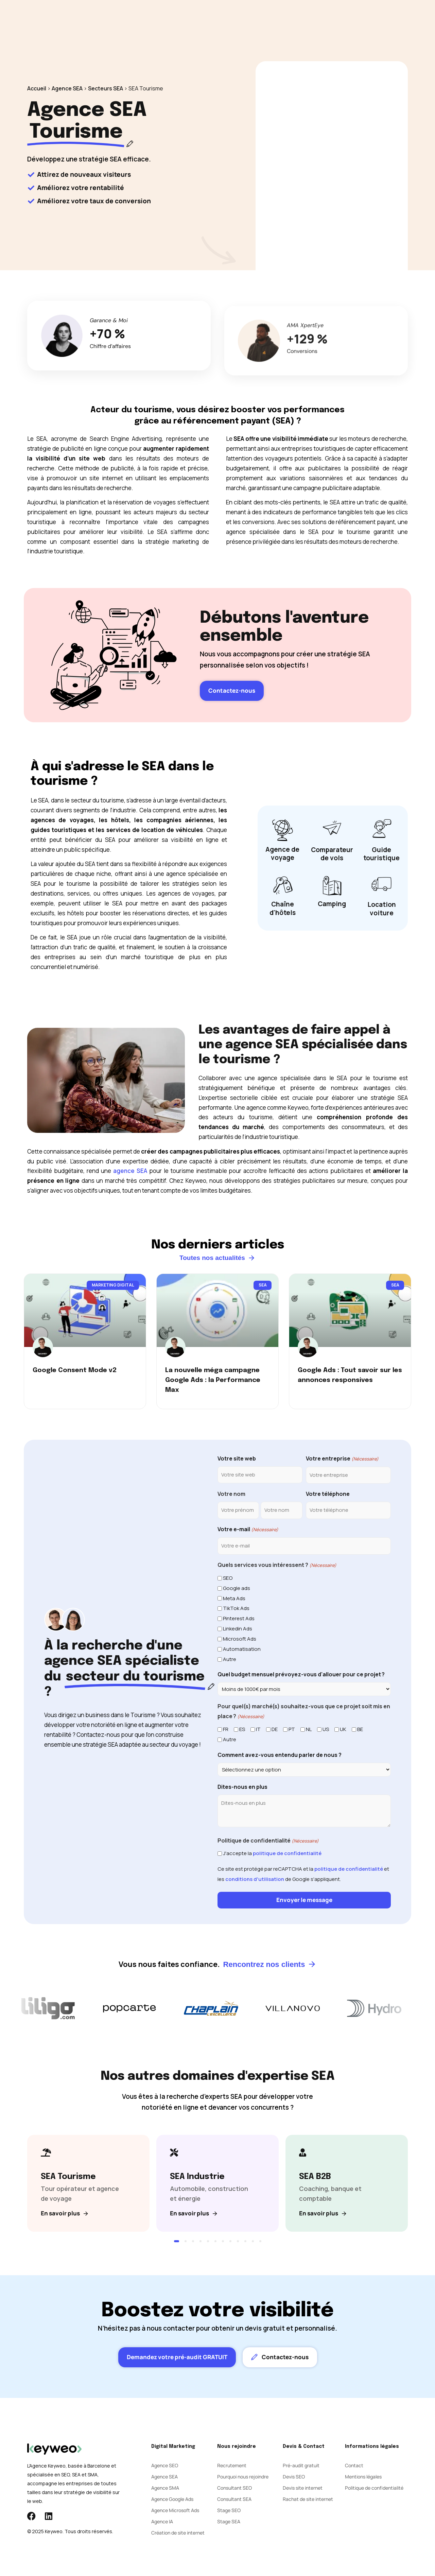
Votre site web (237, 1458)
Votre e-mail (248, 1530)
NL (309, 1729)
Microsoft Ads (239, 1638)
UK (343, 1729)
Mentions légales (363, 2477)
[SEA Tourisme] (81, 2183)
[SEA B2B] (340, 2183)
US (326, 1729)
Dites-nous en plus (242, 1787)
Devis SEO (294, 2477)
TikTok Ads (236, 1608)
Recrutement (231, 2465)
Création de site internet (178, 2533)
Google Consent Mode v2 (75, 1370)
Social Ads (203, 20)
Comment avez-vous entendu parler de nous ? (280, 1755)
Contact (290, 20)
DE (275, 1729)
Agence (236, 20)
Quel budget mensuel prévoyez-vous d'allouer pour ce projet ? (301, 1674)
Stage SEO (229, 2510)
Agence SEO (164, 2465)
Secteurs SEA (105, 88)
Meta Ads (234, 1598)
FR (225, 1729)
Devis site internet (303, 2488)
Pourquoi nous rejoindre (242, 2477)
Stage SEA (228, 2522)
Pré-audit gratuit (301, 2465)
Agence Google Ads (172, 2499)
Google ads (236, 1588)
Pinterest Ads (239, 1618)
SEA (174, 20)
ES (242, 1729)
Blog (262, 20)
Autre (229, 1659)
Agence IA (162, 2522)
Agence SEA (67, 88)
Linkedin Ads (237, 1628)
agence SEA (130, 1171)
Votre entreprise (342, 1459)
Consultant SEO (234, 2488)
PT (292, 1729)
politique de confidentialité (287, 1853)
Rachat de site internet (308, 2499)
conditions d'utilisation (254, 1879)
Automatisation (242, 1649)
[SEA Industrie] (210, 2183)
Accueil (36, 88)
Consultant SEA (234, 2499)
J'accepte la (272, 1853)
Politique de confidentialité (374, 2488)
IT (258, 1729)
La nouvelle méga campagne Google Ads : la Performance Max (212, 1380)
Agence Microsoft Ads (175, 2510)
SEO (153, 20)
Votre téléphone (328, 1494)
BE (360, 1729)
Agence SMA (165, 2488)
